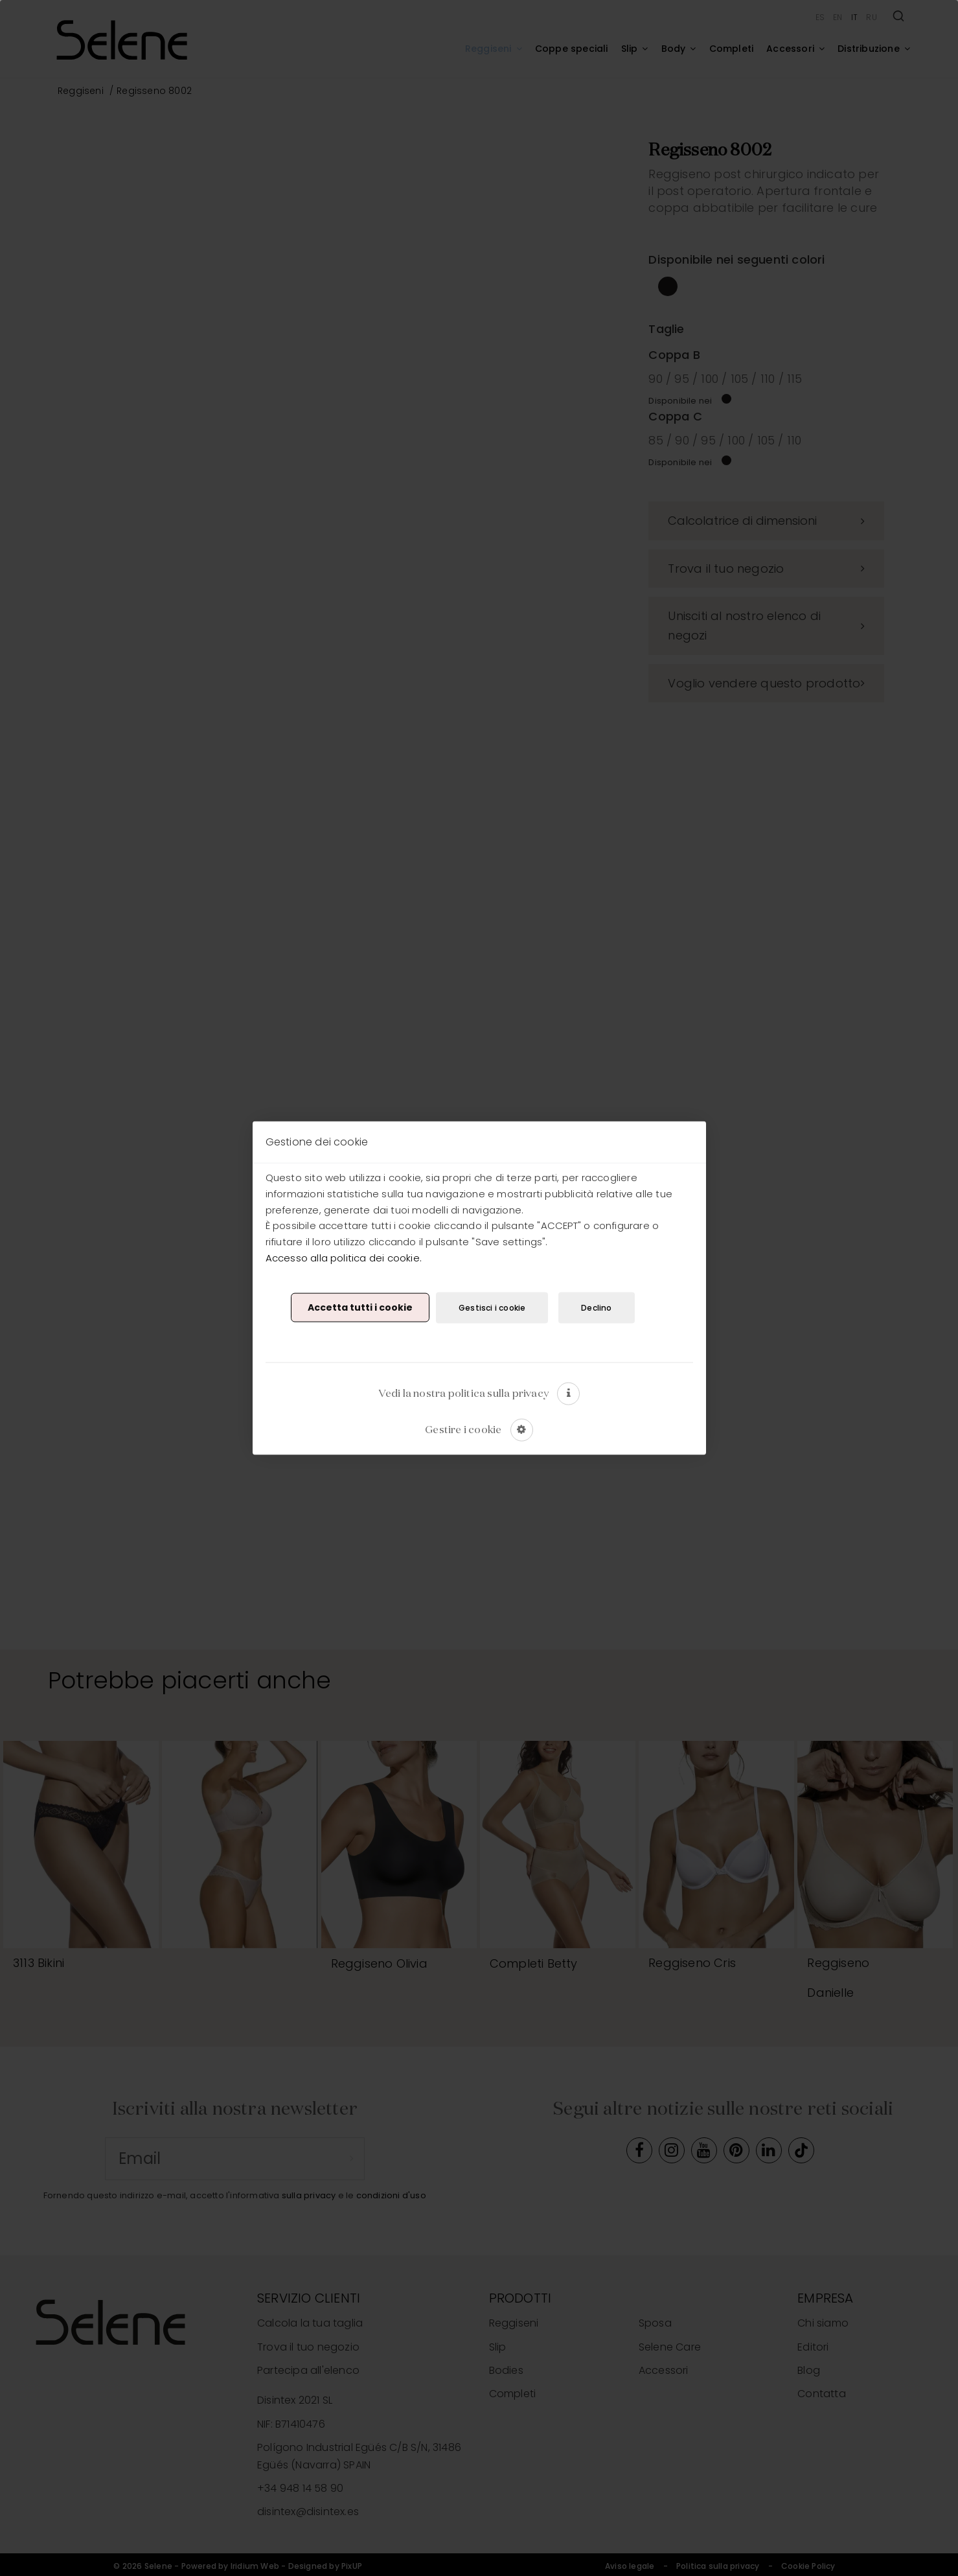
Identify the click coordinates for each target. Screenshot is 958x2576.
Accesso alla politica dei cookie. (344, 1257)
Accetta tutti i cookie (360, 1307)
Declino (596, 1307)
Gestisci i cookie (492, 1307)
